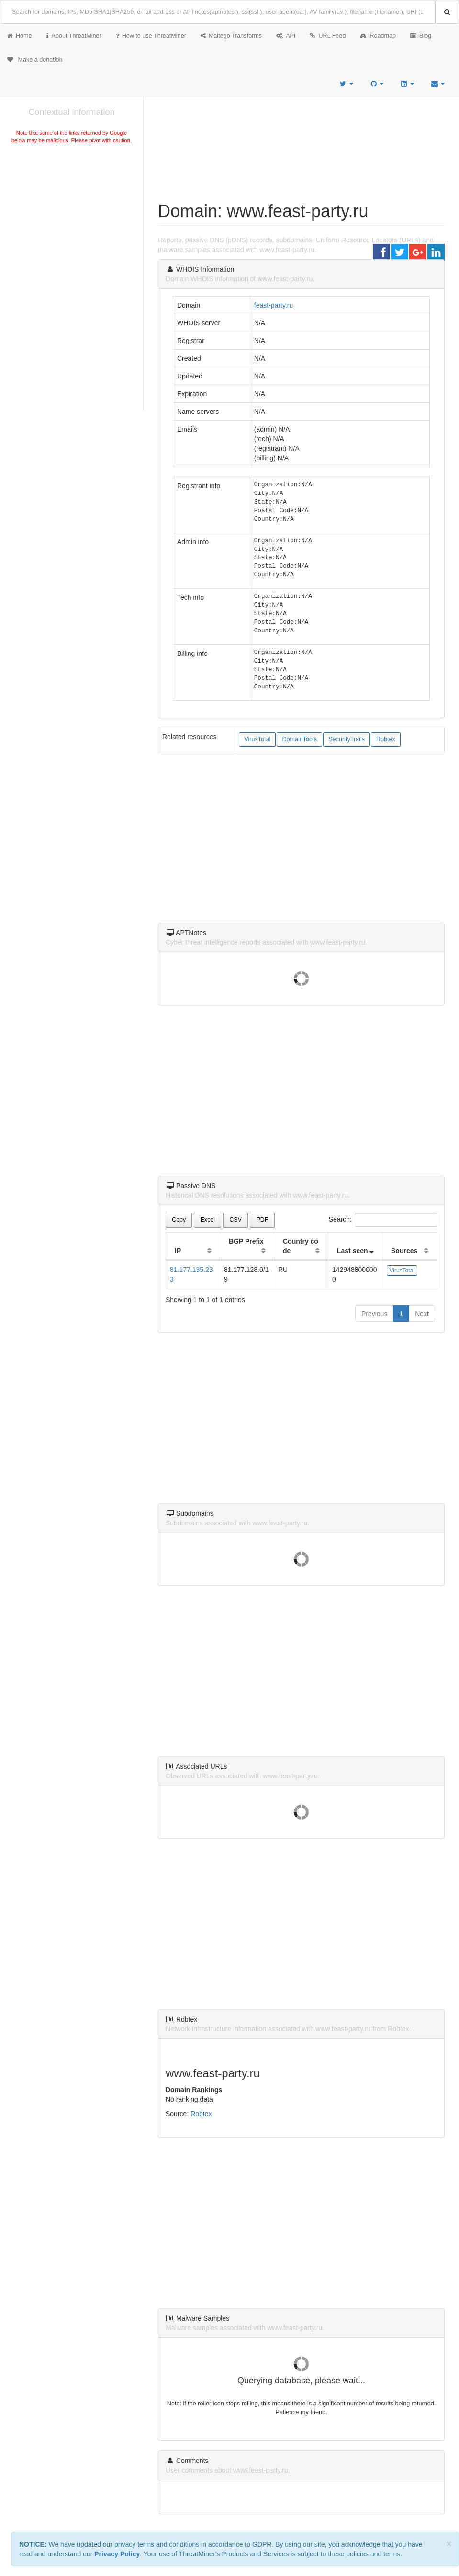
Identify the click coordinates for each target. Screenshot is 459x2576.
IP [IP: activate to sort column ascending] (178, 1251)
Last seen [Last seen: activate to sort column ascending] (352, 1251)
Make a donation (35, 60)
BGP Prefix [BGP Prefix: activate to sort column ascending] (246, 1241)
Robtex (385, 739)
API (285, 36)
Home (19, 36)
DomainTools (299, 739)
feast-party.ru (273, 305)
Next (422, 1313)
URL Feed (328, 36)
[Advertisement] (71, 217)
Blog (420, 36)
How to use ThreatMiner (151, 36)
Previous (374, 1313)
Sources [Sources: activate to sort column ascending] (404, 1251)
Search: (383, 1220)
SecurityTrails (346, 739)
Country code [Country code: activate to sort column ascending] (300, 1246)
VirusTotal (257, 739)
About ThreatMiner (73, 36)
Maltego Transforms (231, 36)
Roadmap (378, 36)
